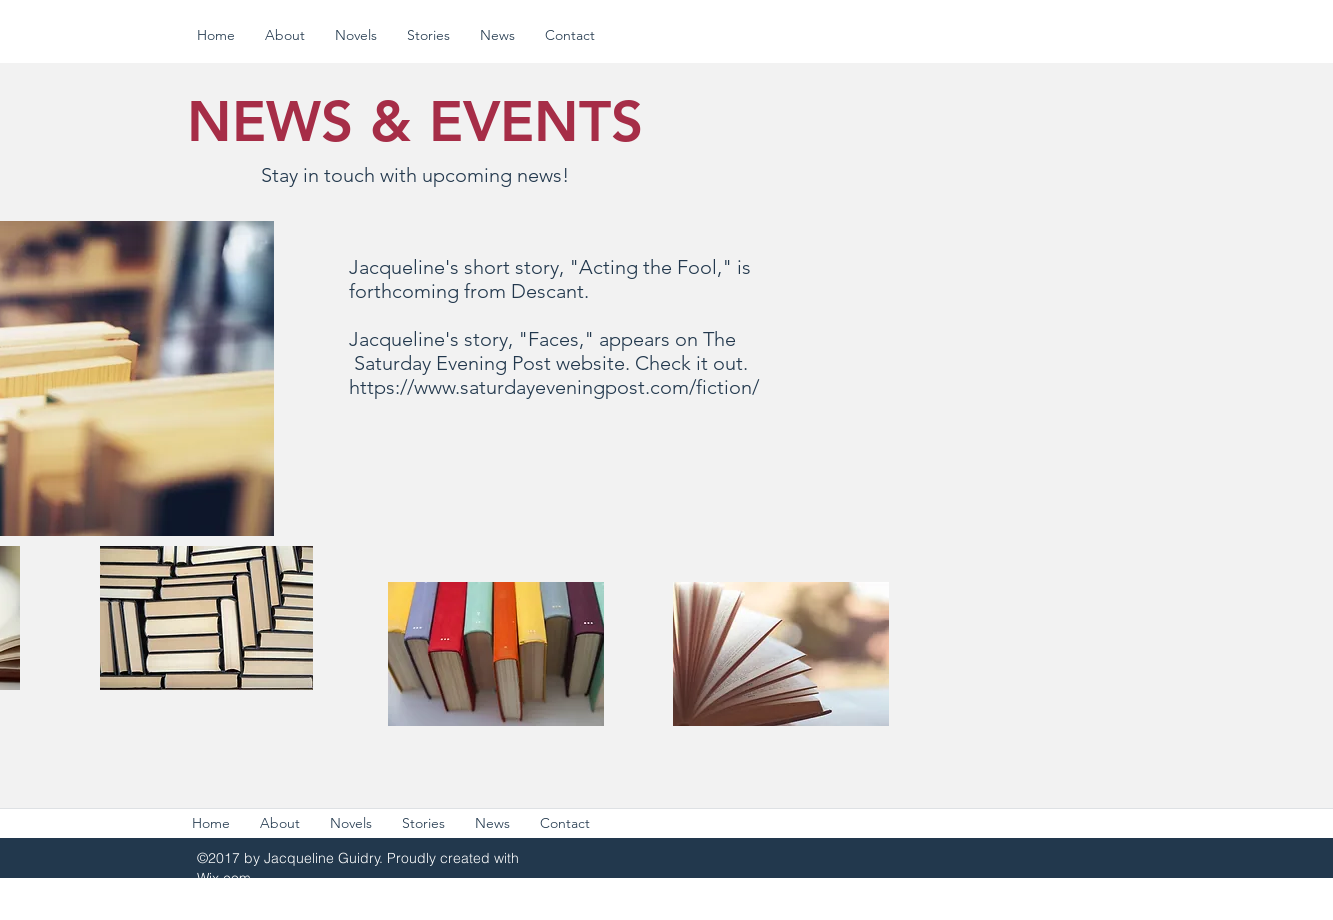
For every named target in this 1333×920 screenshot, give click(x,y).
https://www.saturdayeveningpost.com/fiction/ (554, 387)
